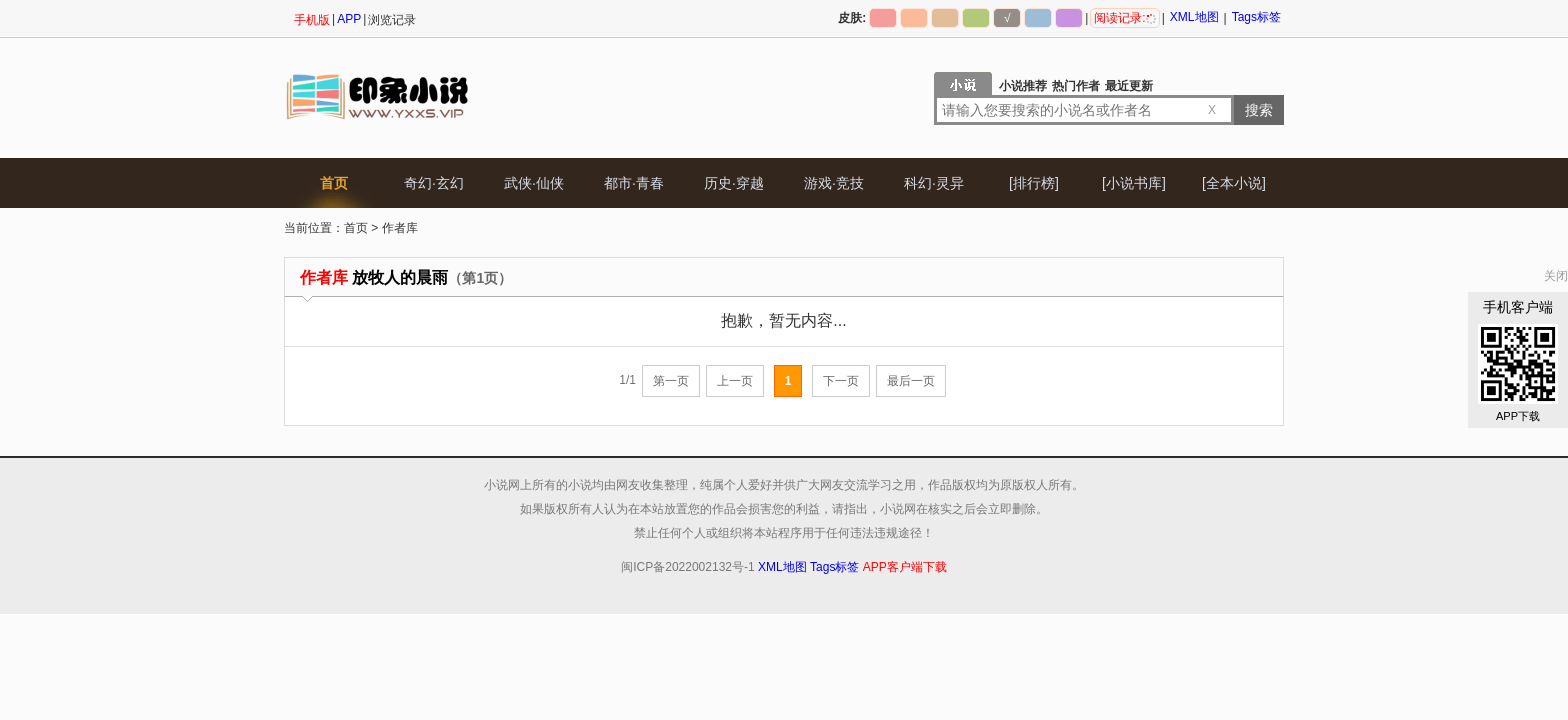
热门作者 (1076, 86)
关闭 (1556, 276)
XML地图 (1194, 17)
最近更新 (1129, 86)
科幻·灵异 (934, 183)
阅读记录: (1124, 18)
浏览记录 (392, 20)
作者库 (400, 228)
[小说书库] (1134, 183)
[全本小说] (1234, 183)
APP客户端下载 (905, 567)
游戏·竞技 (834, 183)
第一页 (671, 381)
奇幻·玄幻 (434, 183)
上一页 (735, 381)
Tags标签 (1256, 17)
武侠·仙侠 (534, 183)
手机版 (312, 20)
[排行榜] (1034, 183)
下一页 (841, 381)
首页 (334, 183)
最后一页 (911, 381)
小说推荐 (1023, 86)
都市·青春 (634, 183)
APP (349, 19)
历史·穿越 (734, 183)
